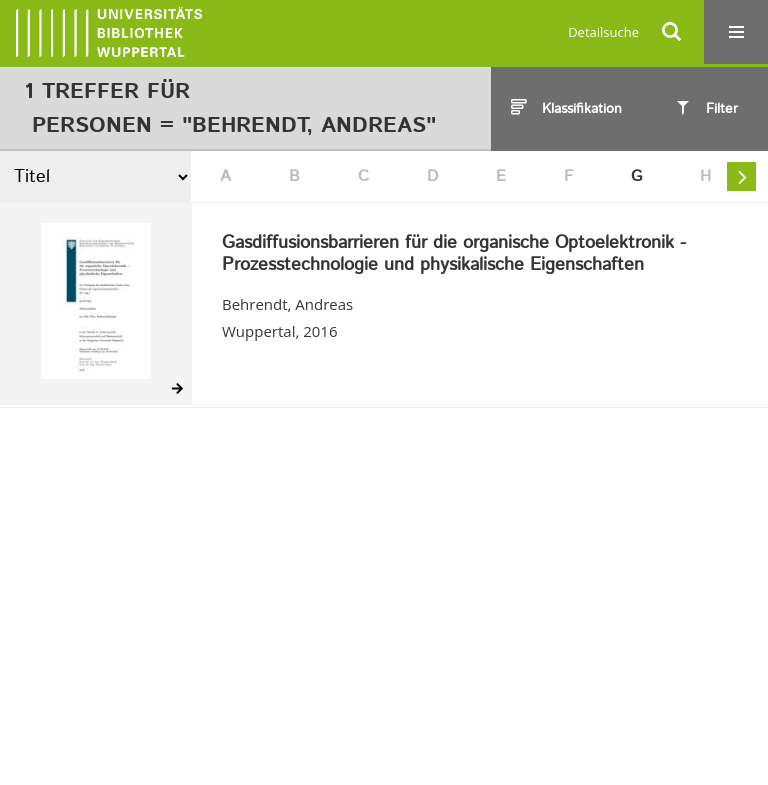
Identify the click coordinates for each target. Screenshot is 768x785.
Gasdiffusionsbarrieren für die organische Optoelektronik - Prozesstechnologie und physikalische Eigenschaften (454, 254)
